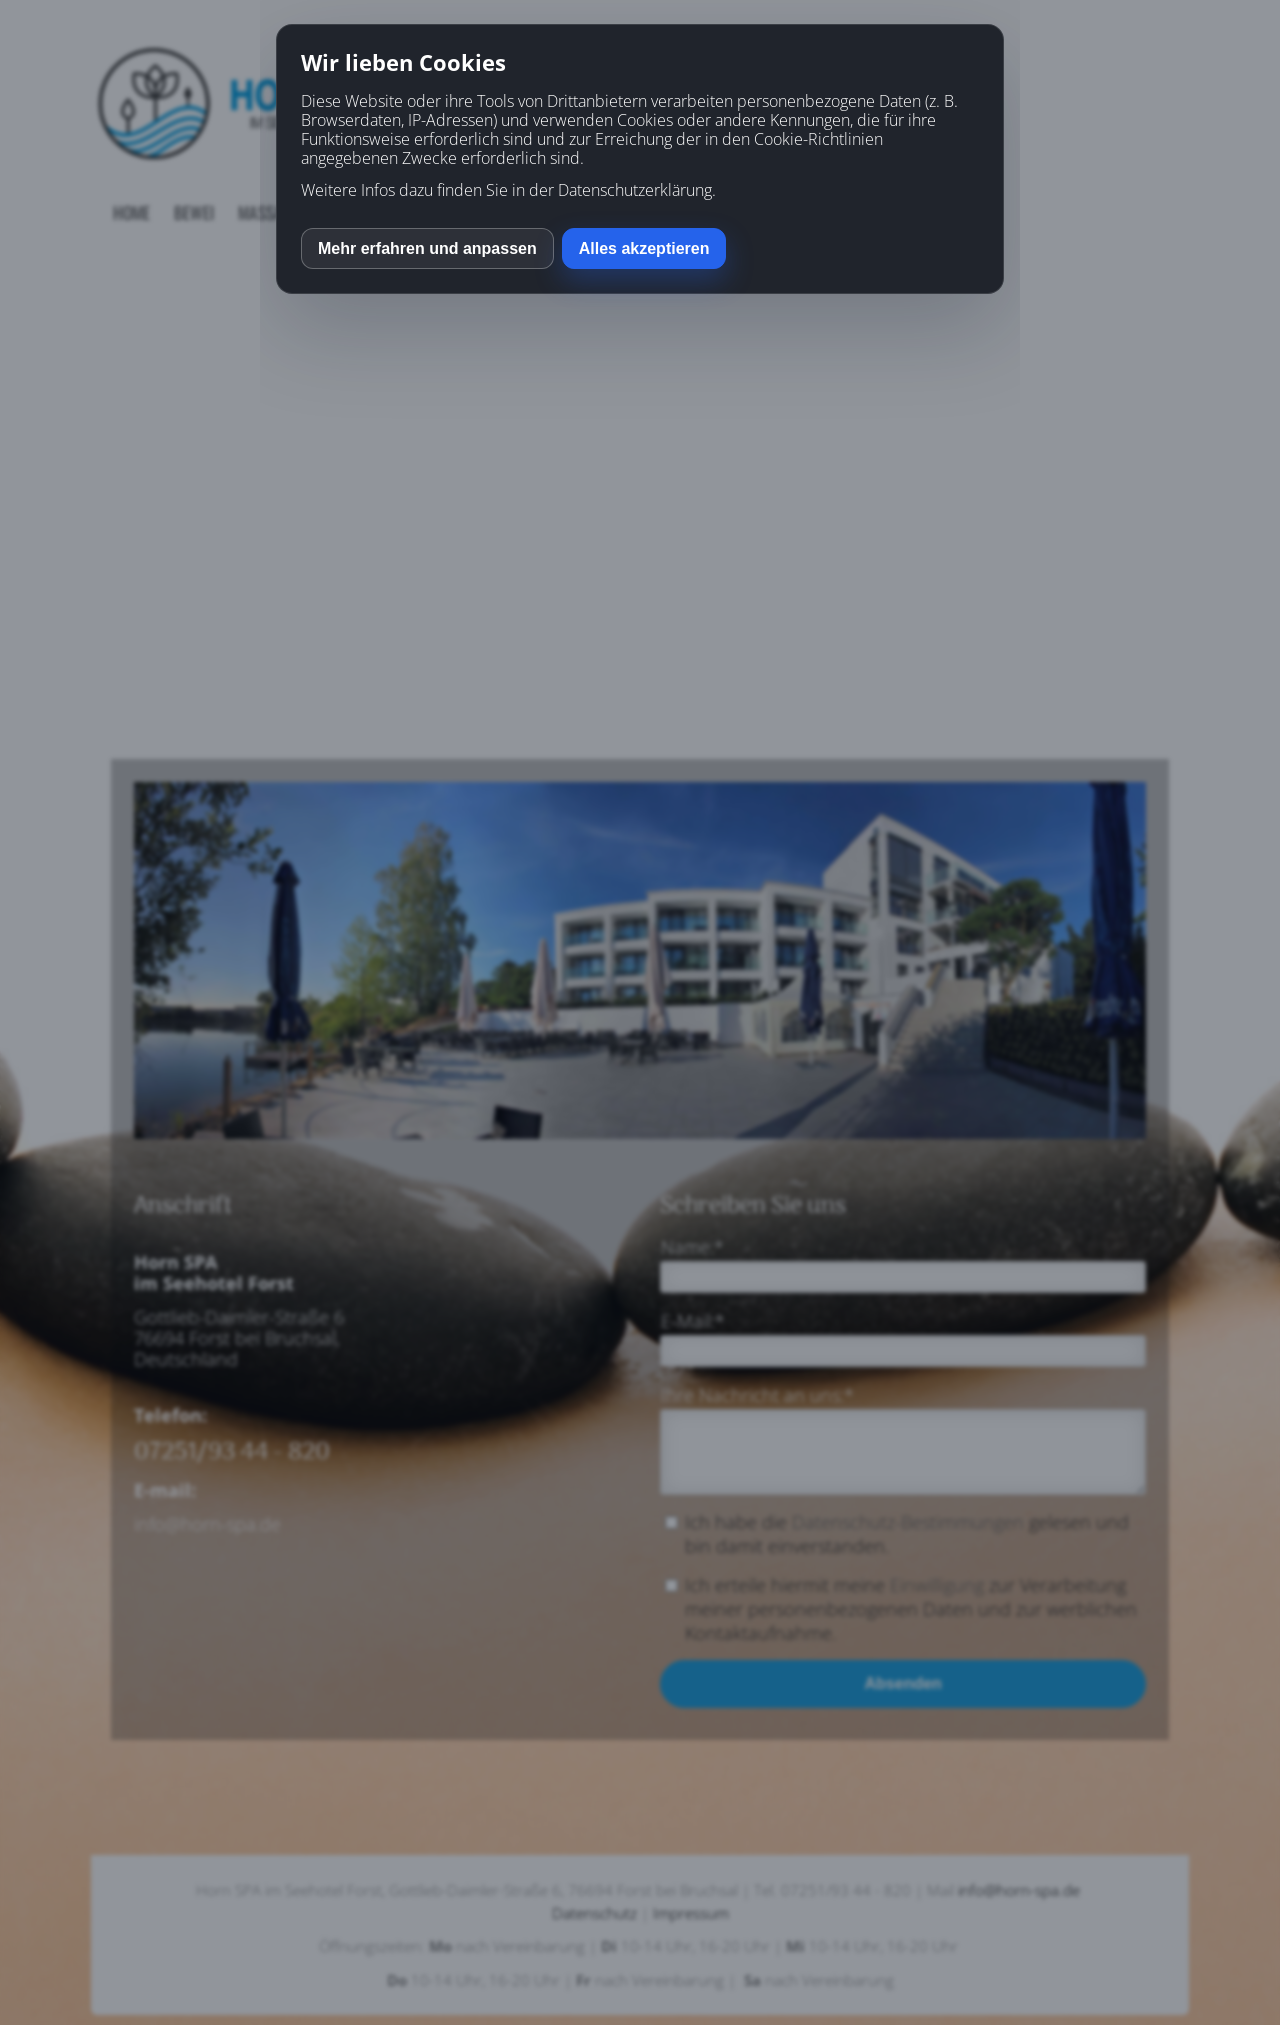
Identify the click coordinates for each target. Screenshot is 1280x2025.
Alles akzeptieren (644, 248)
